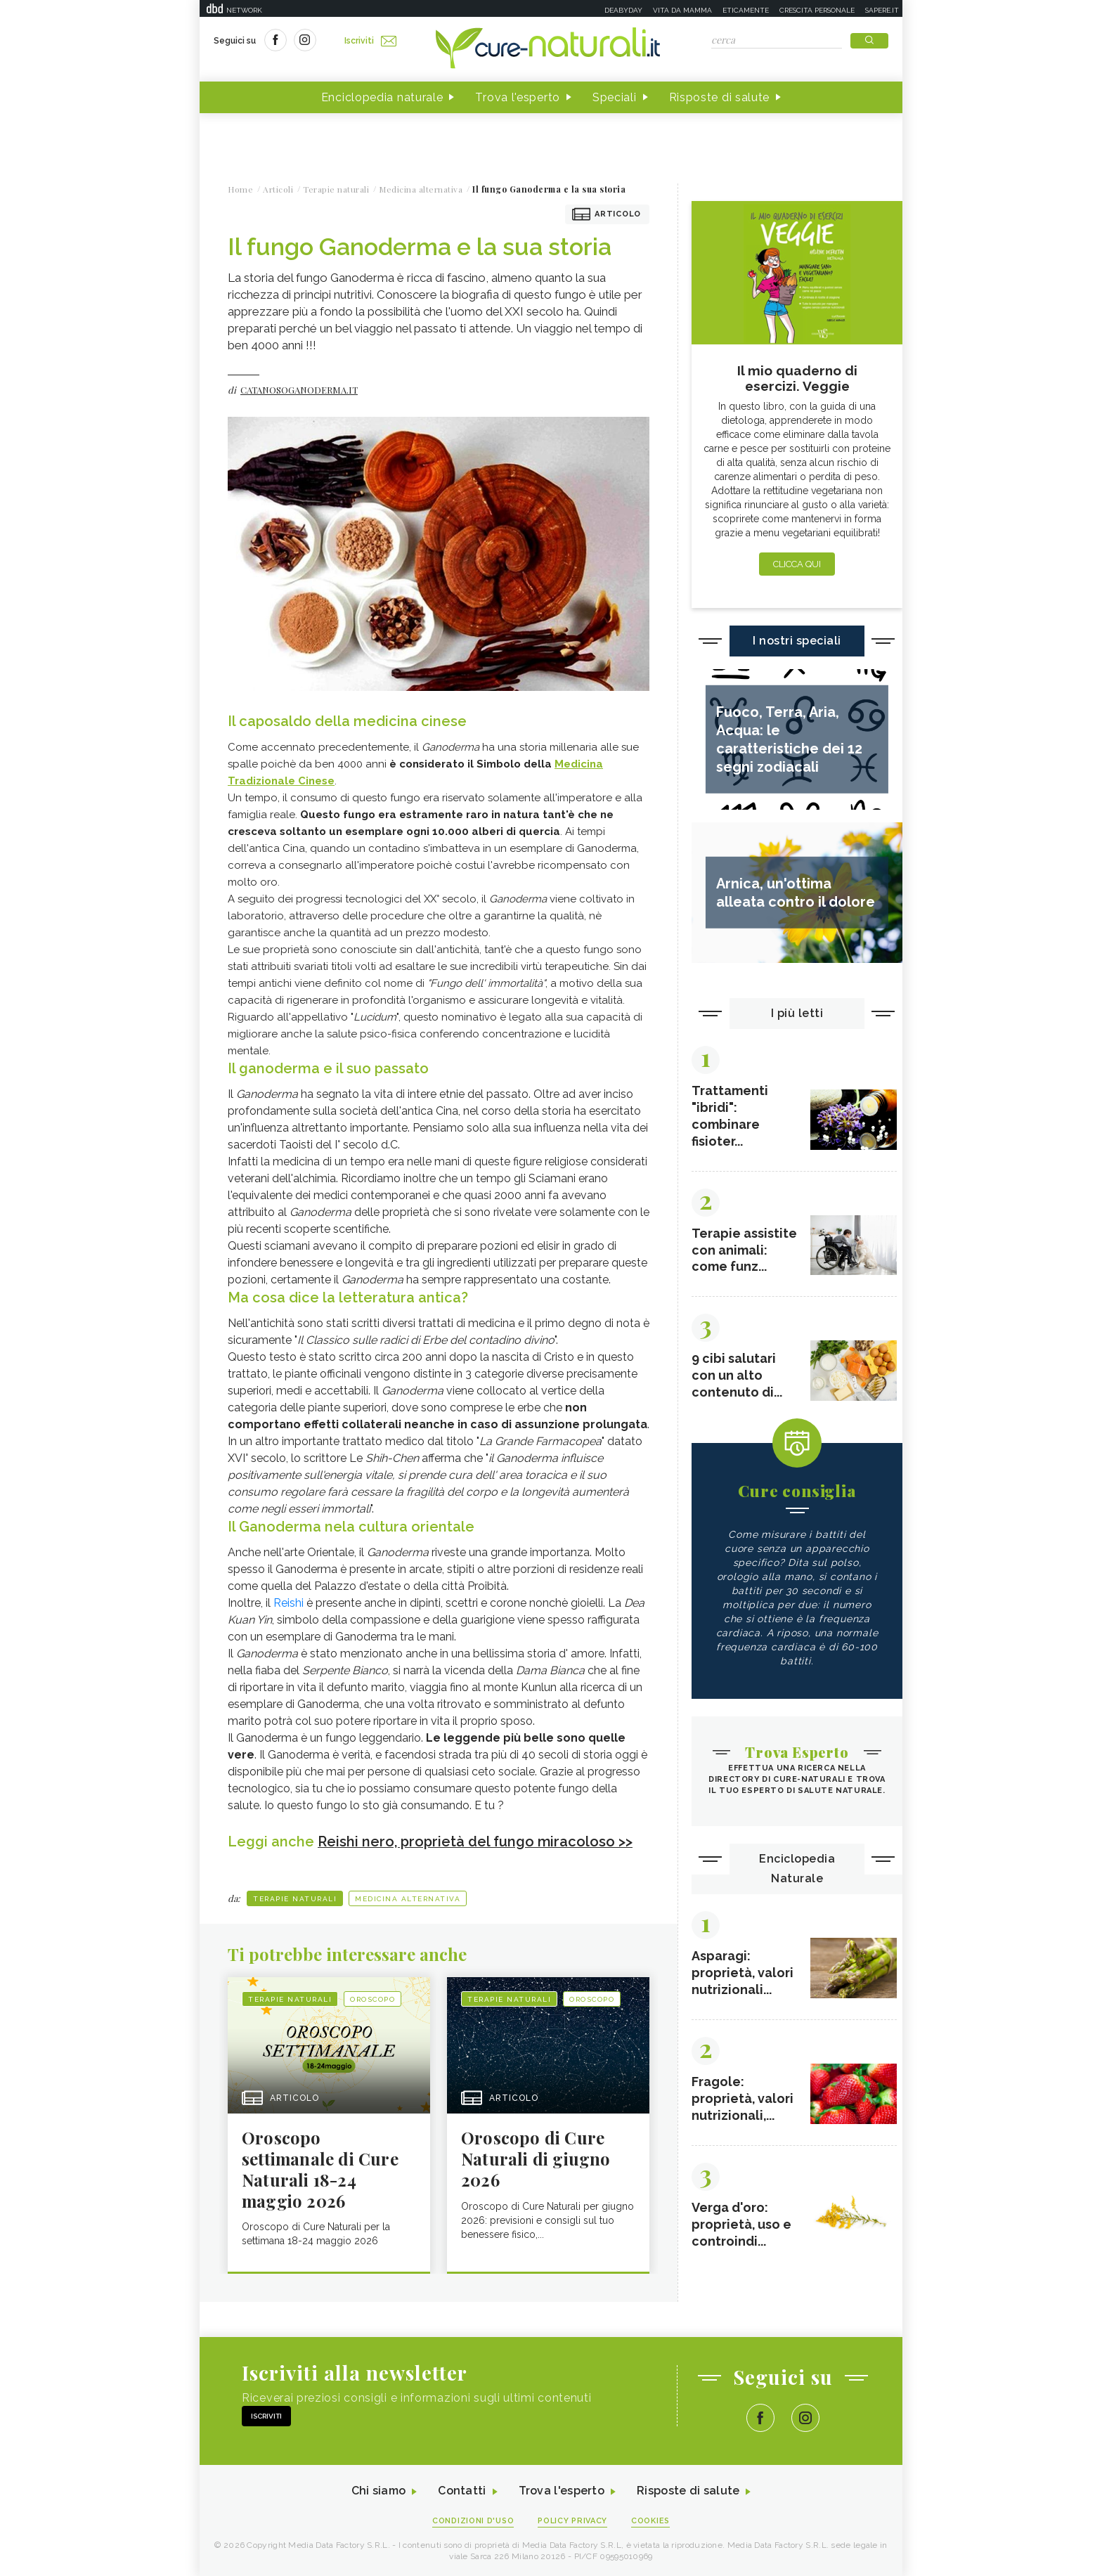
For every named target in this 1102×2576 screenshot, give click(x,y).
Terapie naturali (295, 1898)
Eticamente (745, 10)
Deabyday (623, 10)
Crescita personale (817, 10)
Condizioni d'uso (473, 2520)
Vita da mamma (682, 10)
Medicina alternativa (407, 1898)
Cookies (651, 2520)
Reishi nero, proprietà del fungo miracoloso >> (475, 1841)
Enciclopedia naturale (382, 97)
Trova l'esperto (517, 97)
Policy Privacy (573, 2520)
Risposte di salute (719, 97)
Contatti (462, 2491)
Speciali (614, 97)
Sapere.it (882, 10)
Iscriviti (370, 41)
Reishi (288, 1603)
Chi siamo (378, 2491)
